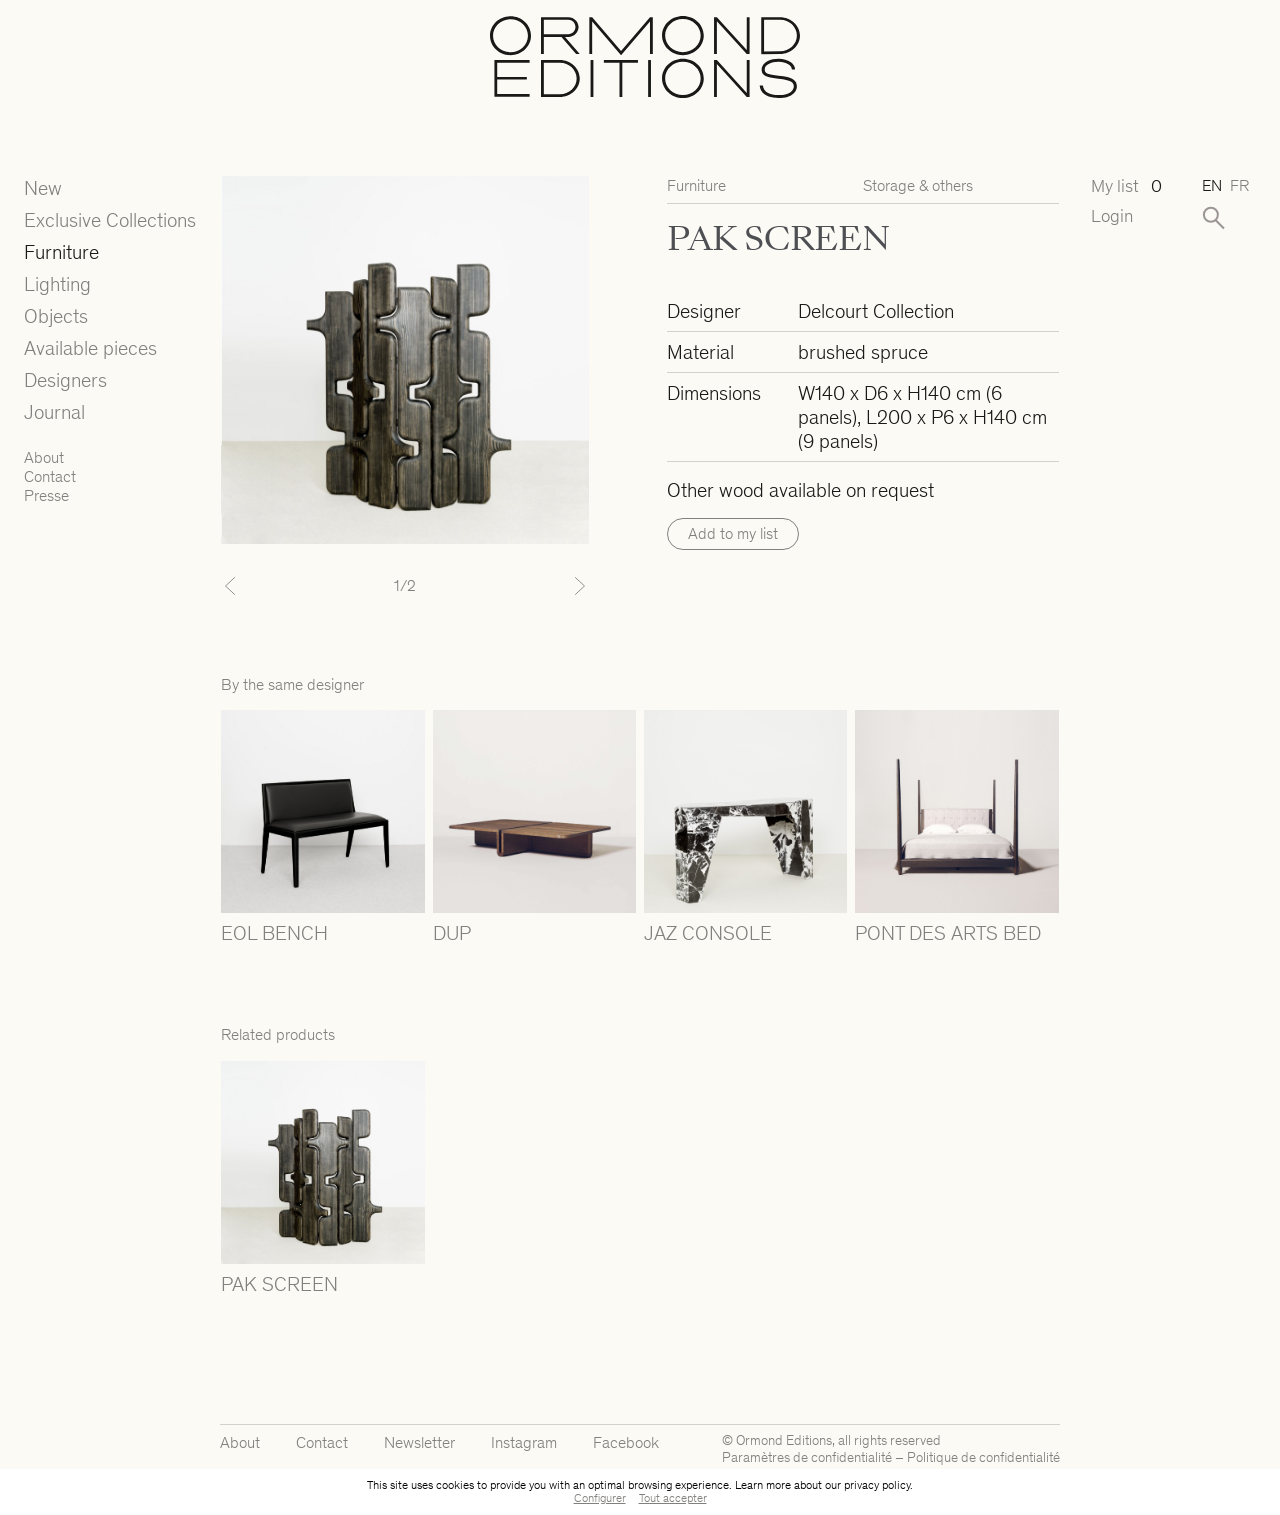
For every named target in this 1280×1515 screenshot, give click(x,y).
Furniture (61, 252)
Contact (50, 476)
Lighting (57, 284)
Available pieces (90, 348)
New (43, 188)
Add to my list (733, 533)
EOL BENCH (274, 933)
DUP (452, 933)
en (1212, 185)
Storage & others (918, 185)
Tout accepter (673, 1498)
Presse (46, 495)
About (44, 457)
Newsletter (419, 1442)
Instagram (524, 1442)
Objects (56, 316)
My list (1126, 186)
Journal (54, 412)
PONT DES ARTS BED (948, 933)
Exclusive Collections (110, 220)
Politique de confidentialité (983, 1457)
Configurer (600, 1498)
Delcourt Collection (876, 311)
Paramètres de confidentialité (807, 1457)
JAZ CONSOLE (708, 933)
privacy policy (877, 1485)
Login (1112, 216)
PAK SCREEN (279, 1284)
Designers (65, 380)
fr (1239, 185)
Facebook (626, 1442)
